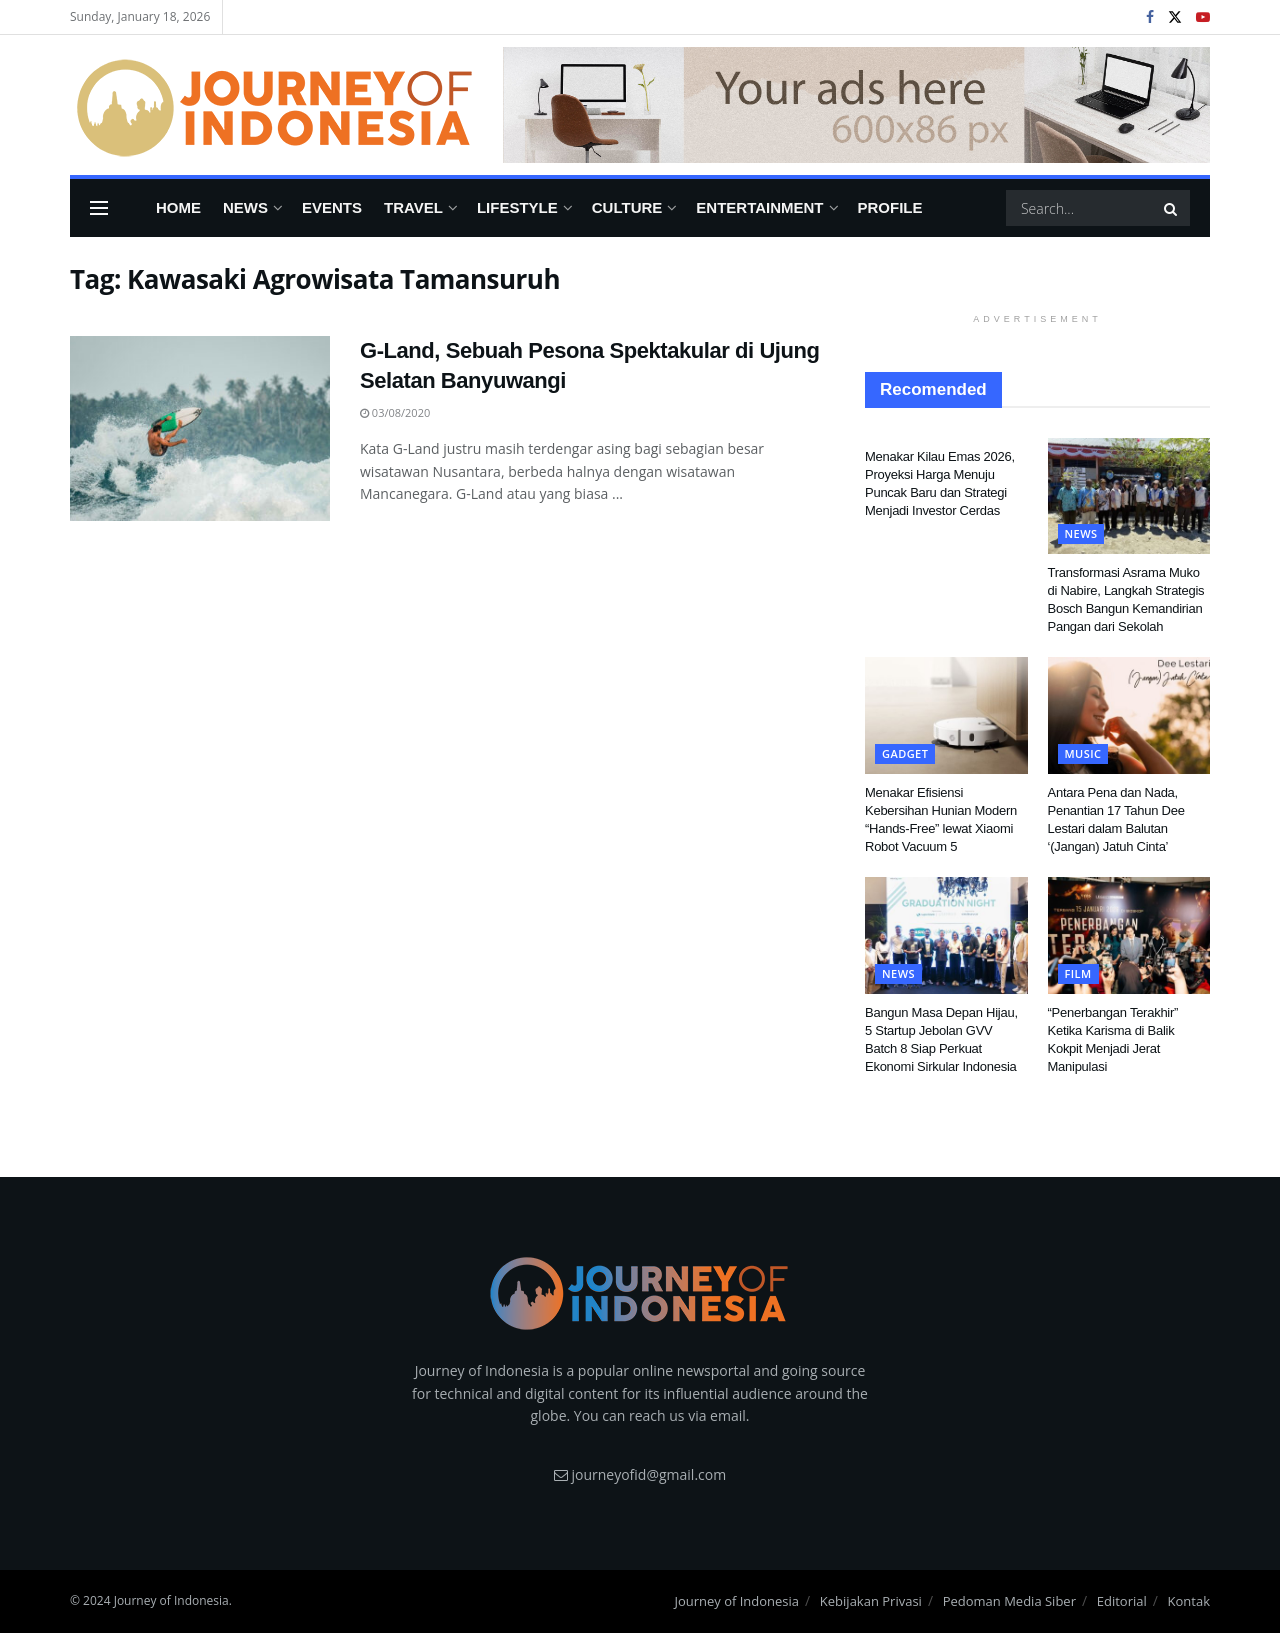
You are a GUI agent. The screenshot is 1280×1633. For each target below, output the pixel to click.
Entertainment (759, 207)
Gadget (905, 753)
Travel (413, 207)
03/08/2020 (395, 412)
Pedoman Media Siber (1009, 1601)
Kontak (1189, 1601)
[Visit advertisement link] (856, 105)
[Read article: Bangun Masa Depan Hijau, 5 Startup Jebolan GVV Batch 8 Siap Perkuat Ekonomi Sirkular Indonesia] (946, 935)
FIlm (1078, 973)
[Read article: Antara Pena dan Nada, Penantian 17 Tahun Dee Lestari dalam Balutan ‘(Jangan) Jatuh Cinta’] (1129, 715)
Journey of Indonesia (736, 1601)
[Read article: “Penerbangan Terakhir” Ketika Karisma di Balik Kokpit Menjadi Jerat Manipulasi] (1129, 935)
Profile (890, 207)
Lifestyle (517, 207)
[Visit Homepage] (272, 105)
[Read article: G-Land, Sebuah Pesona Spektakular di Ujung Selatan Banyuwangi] (200, 429)
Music (1083, 753)
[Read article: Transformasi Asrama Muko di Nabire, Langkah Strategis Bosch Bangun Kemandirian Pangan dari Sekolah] (1129, 496)
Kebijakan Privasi (871, 1601)
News (245, 207)
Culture (627, 207)
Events (332, 207)
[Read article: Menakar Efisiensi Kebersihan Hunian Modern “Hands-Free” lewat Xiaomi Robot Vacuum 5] (946, 715)
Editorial (1122, 1601)
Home (178, 207)
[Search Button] (1172, 208)
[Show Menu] (99, 208)
